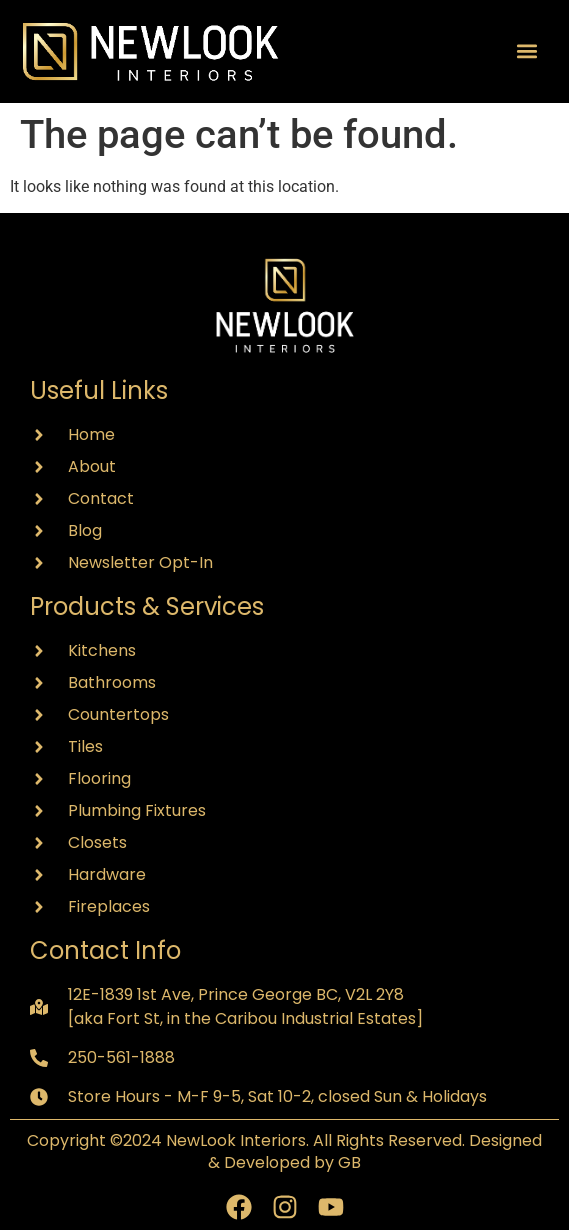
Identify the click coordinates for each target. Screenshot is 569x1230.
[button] (527, 51)
